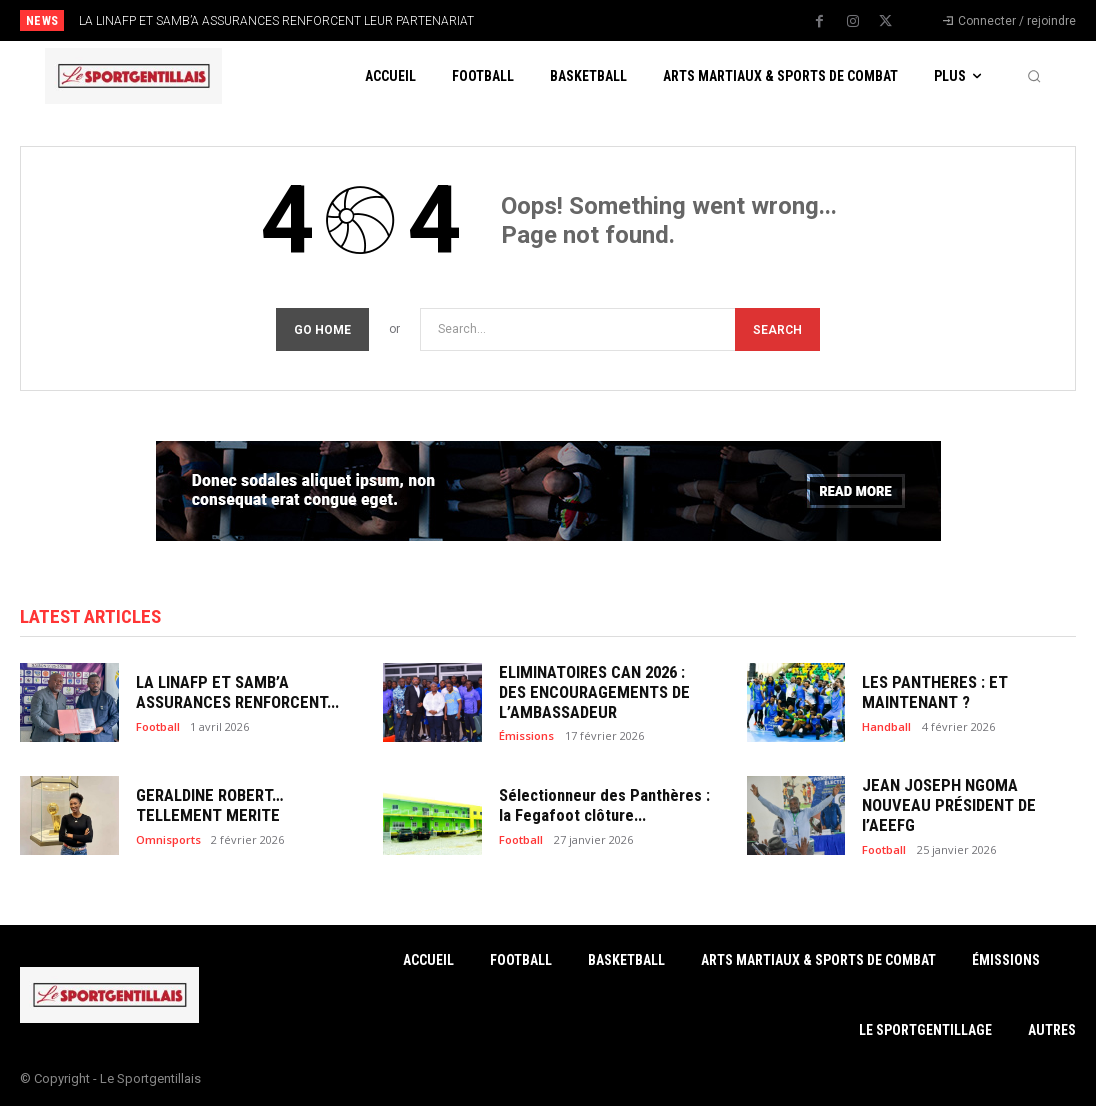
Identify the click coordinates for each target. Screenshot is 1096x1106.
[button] (1034, 76)
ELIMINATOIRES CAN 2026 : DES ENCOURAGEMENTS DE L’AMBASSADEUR (600, 693)
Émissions (526, 733)
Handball (886, 724)
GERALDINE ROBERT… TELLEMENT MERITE (205, 806)
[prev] (574, 20)
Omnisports (168, 837)
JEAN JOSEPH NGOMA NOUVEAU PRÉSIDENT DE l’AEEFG (966, 806)
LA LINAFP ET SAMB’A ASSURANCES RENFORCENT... (231, 693)
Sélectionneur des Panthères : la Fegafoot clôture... (603, 806)
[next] (606, 20)
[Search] (777, 329)
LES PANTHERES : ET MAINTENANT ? (928, 693)
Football (158, 724)
